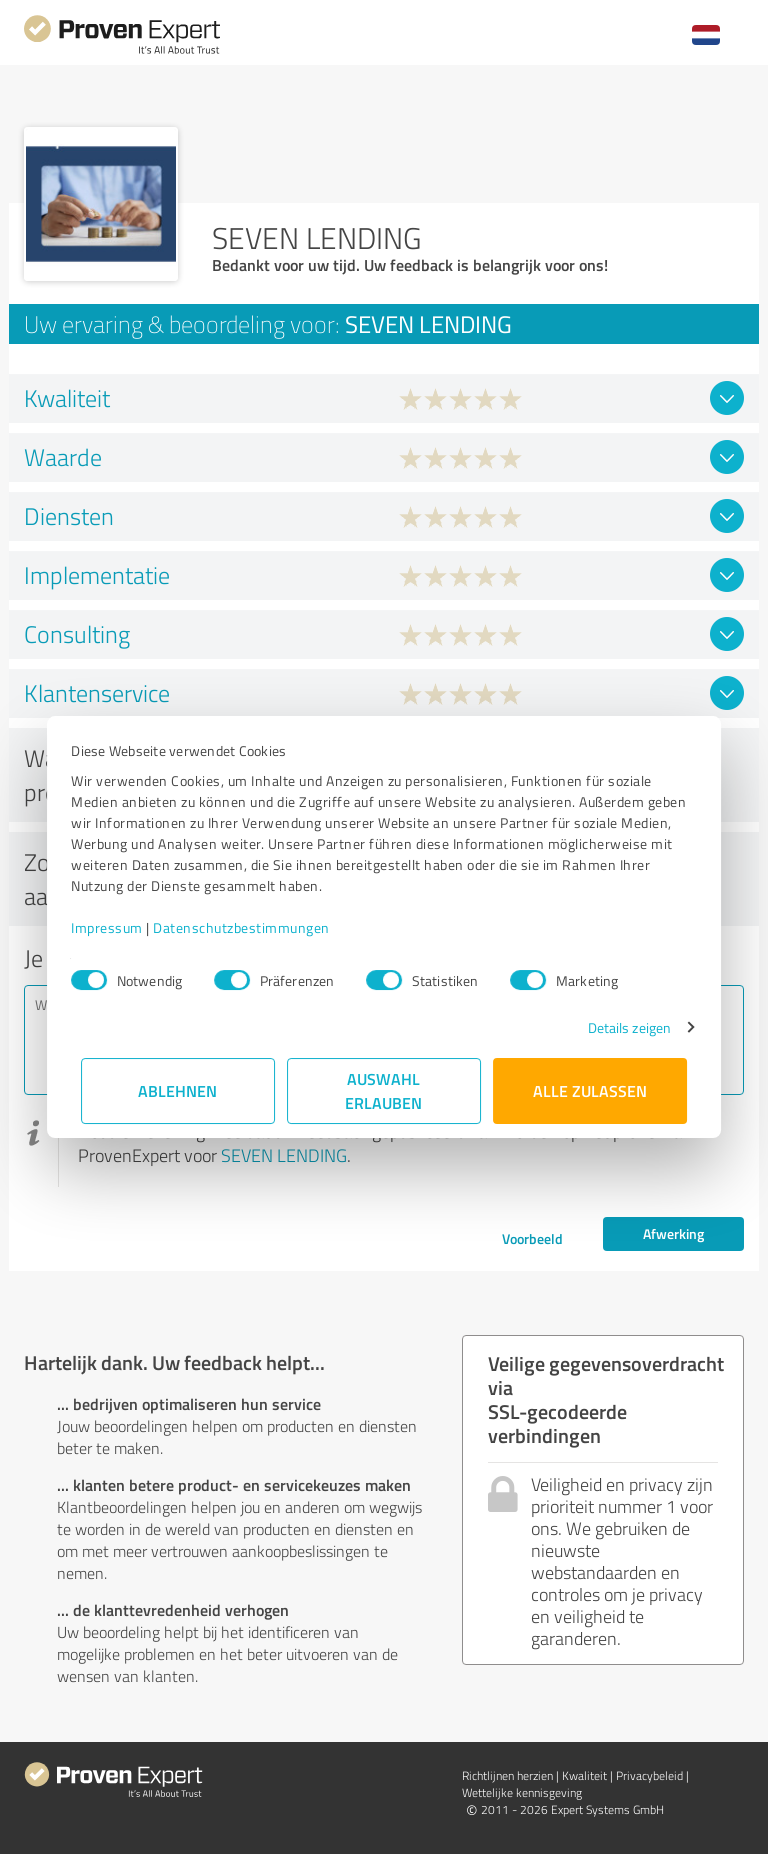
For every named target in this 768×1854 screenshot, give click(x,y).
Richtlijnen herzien (507, 1775)
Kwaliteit (584, 1775)
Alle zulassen (590, 1090)
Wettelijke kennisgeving (522, 1792)
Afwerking (673, 1233)
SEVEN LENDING (284, 1155)
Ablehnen (178, 1090)
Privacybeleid (649, 1775)
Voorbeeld (532, 1238)
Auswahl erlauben (384, 1090)
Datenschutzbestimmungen (251, 927)
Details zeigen (619, 1027)
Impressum (117, 927)
